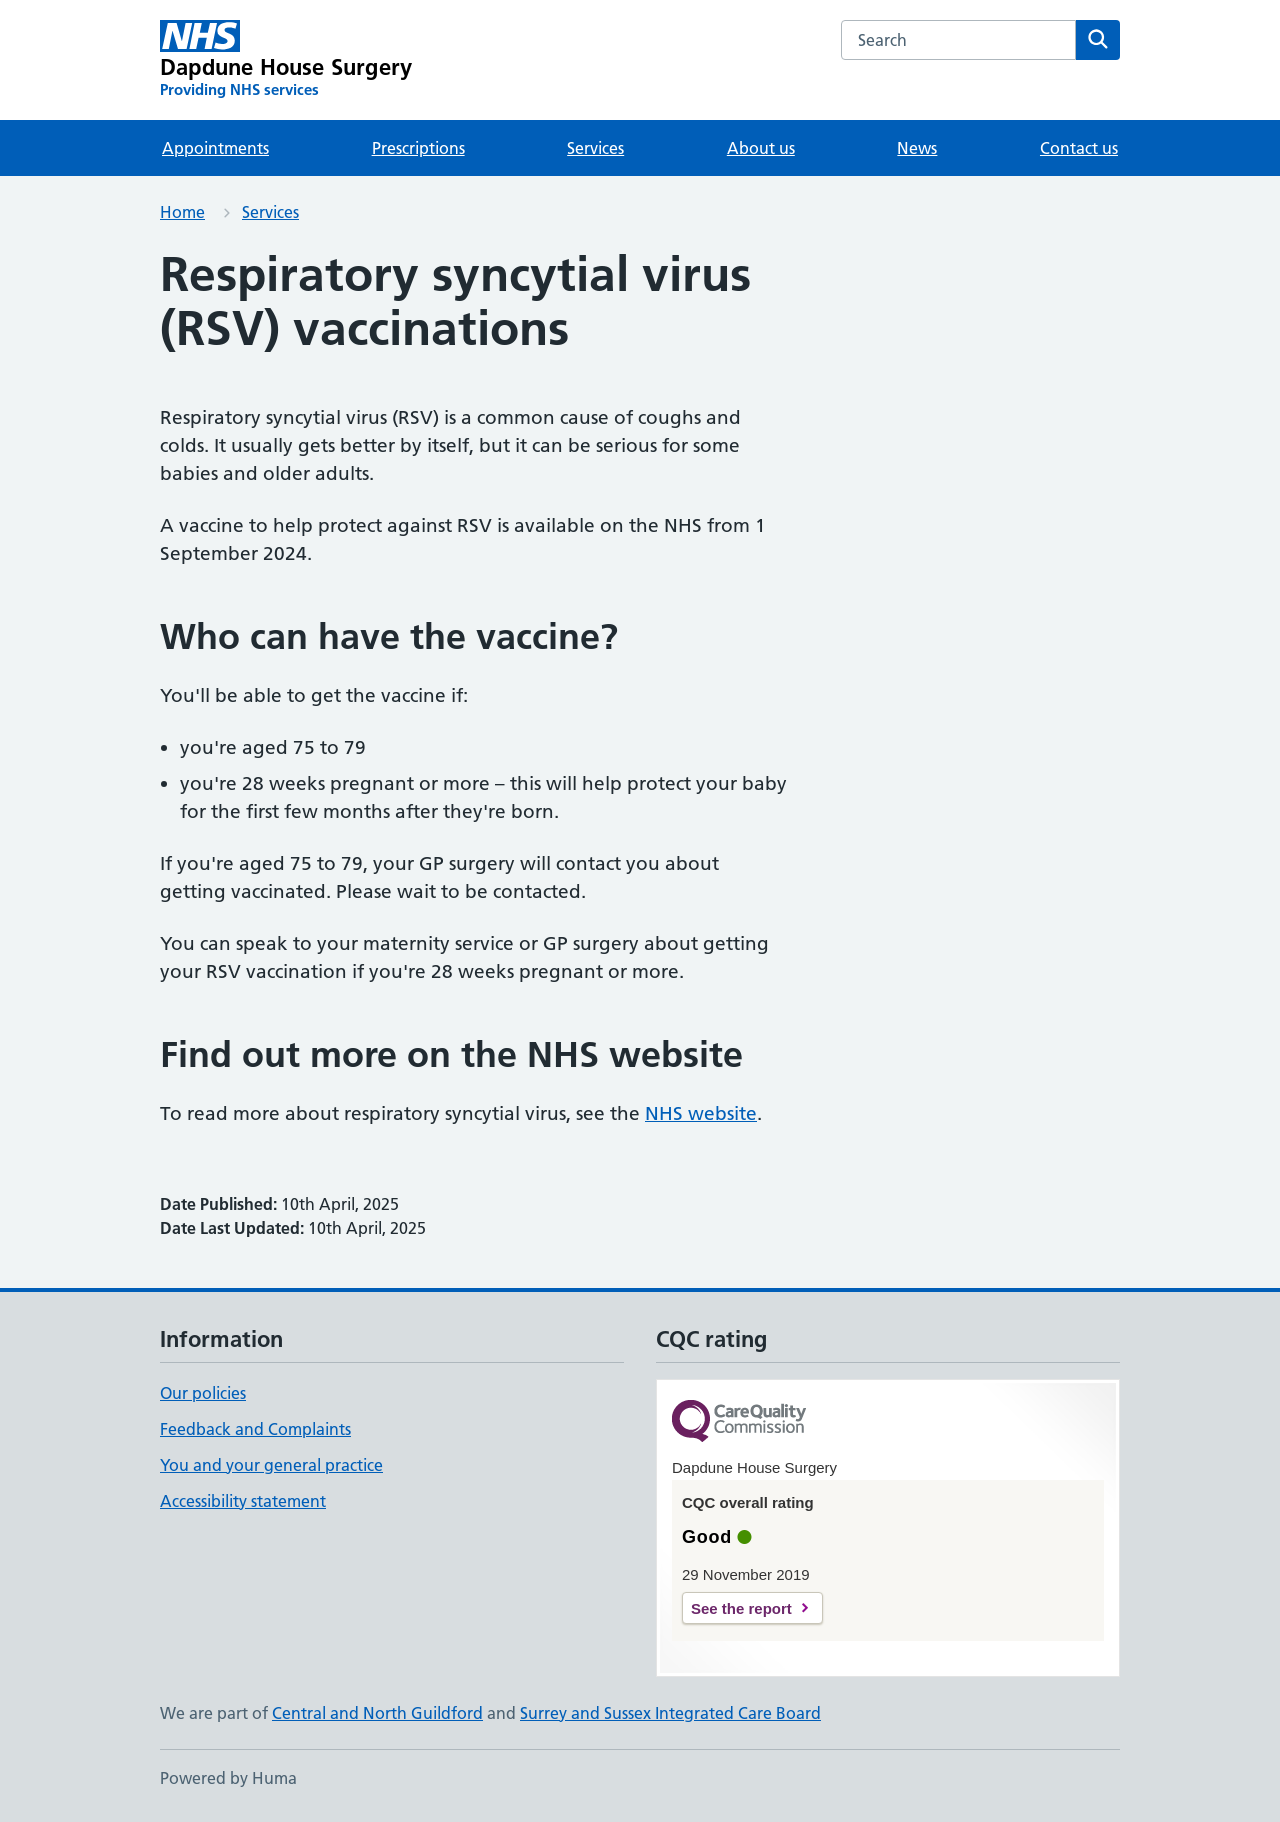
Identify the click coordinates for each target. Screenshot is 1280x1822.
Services (595, 148)
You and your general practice (271, 1465)
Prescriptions (418, 148)
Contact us (1079, 148)
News (917, 148)
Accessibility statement (243, 1501)
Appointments (215, 148)
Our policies (203, 1393)
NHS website (701, 1113)
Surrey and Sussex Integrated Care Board (670, 1713)
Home (182, 212)
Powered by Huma (228, 1778)
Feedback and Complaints (255, 1429)
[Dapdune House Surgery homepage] (286, 60)
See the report (741, 1608)
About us (761, 148)
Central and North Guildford (377, 1713)
